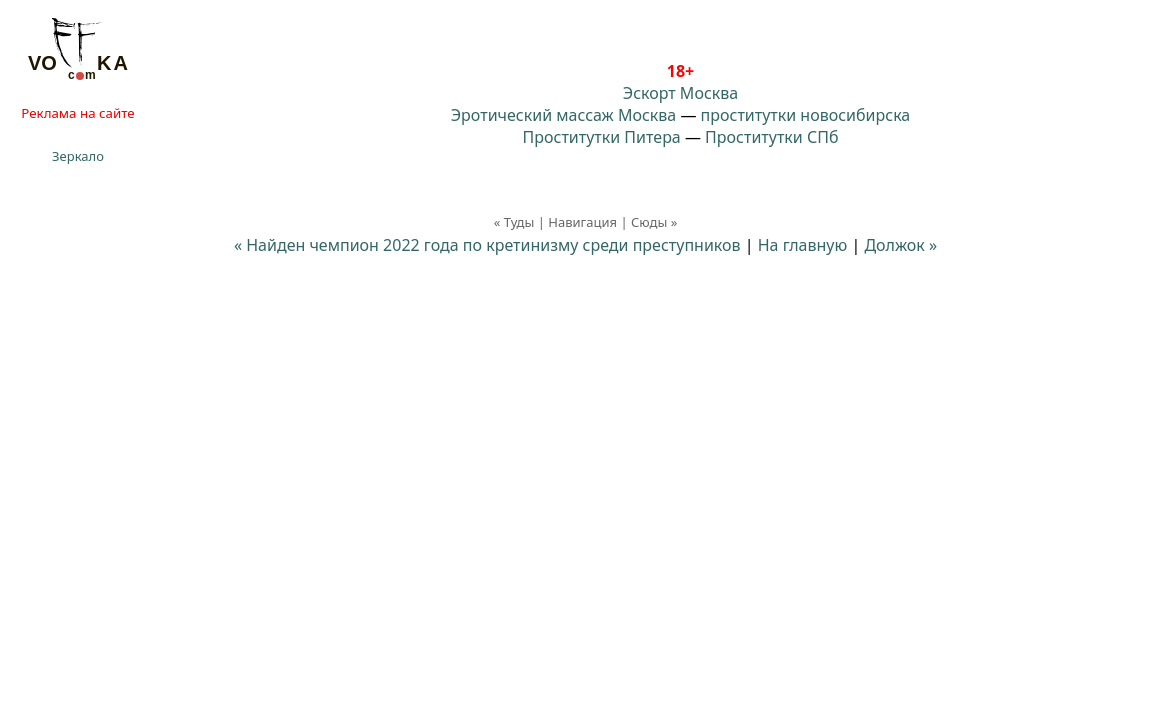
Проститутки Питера (602, 137)
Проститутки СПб (771, 137)
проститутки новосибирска (806, 115)
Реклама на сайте (77, 113)
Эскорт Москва (680, 93)
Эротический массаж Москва (563, 115)
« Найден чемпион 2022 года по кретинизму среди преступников (487, 245)
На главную (803, 245)
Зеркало (78, 156)
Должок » (900, 245)
